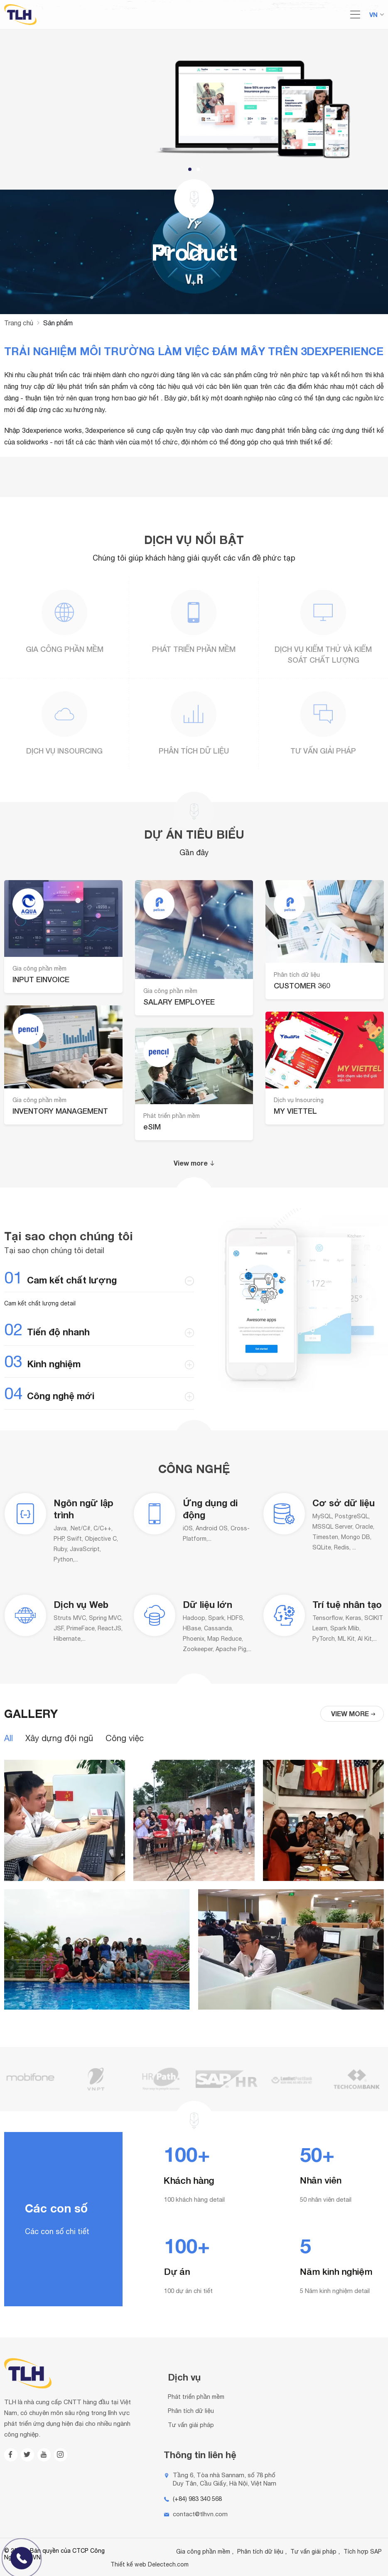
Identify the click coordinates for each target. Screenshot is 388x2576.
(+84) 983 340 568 (197, 2498)
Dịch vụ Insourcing (64, 750)
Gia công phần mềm (64, 649)
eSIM (152, 1126)
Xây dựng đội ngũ (59, 1738)
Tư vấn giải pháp (323, 750)
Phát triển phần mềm (194, 649)
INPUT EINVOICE (40, 979)
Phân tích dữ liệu (194, 750)
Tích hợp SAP (363, 2551)
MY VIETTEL (295, 1110)
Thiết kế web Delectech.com (150, 2564)
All (8, 1738)
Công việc (125, 1738)
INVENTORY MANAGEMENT (60, 1110)
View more (194, 1163)
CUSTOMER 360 (302, 985)
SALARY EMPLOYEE (179, 1001)
